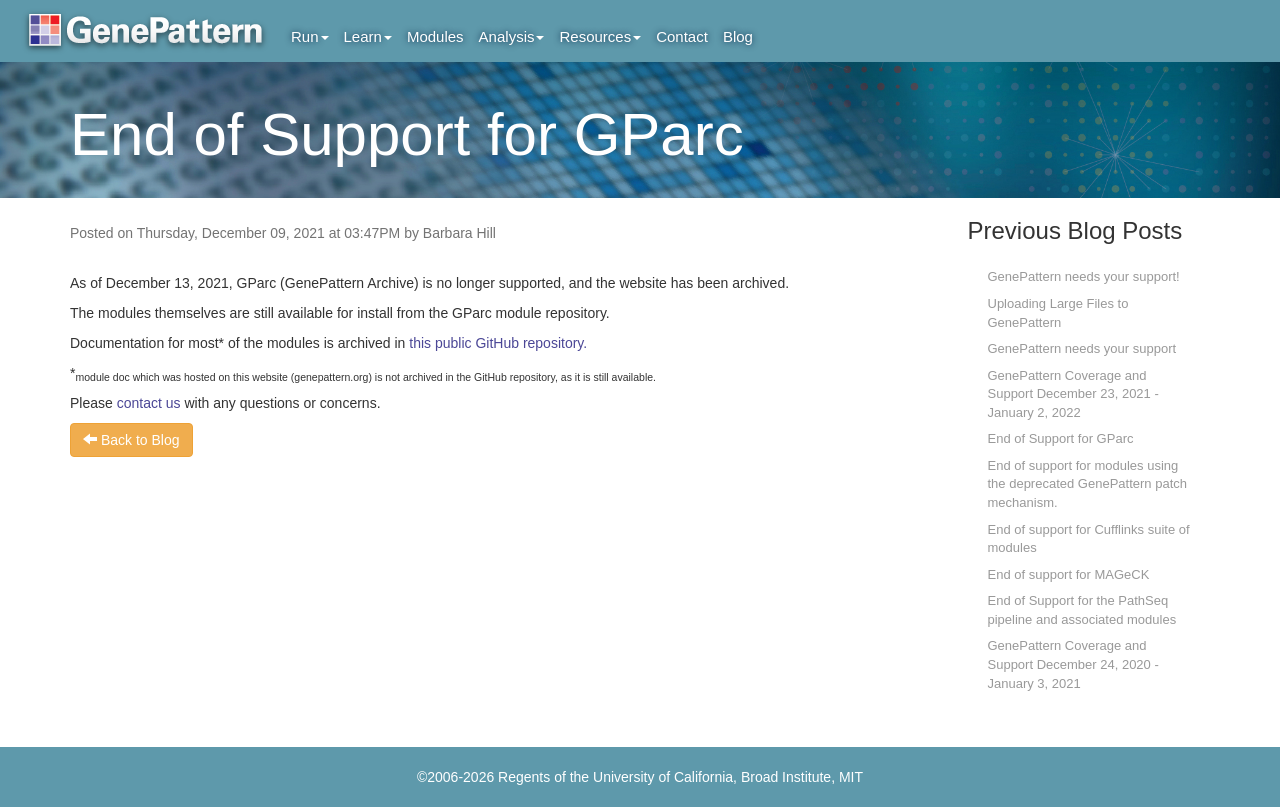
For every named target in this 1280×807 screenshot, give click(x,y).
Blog (738, 36)
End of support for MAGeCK (1069, 574)
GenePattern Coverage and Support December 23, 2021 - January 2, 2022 (1073, 394)
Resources (600, 36)
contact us (149, 403)
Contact (682, 36)
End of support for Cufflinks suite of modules (1089, 539)
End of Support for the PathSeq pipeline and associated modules (1082, 610)
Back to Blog (131, 440)
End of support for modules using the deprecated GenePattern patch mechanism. (1087, 484)
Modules (435, 36)
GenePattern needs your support (1082, 348)
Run (310, 36)
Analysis (512, 36)
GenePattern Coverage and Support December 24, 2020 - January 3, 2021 (1073, 664)
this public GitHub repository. (498, 343)
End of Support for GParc (1061, 438)
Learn (368, 36)
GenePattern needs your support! (1084, 276)
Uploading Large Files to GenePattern (1058, 313)
